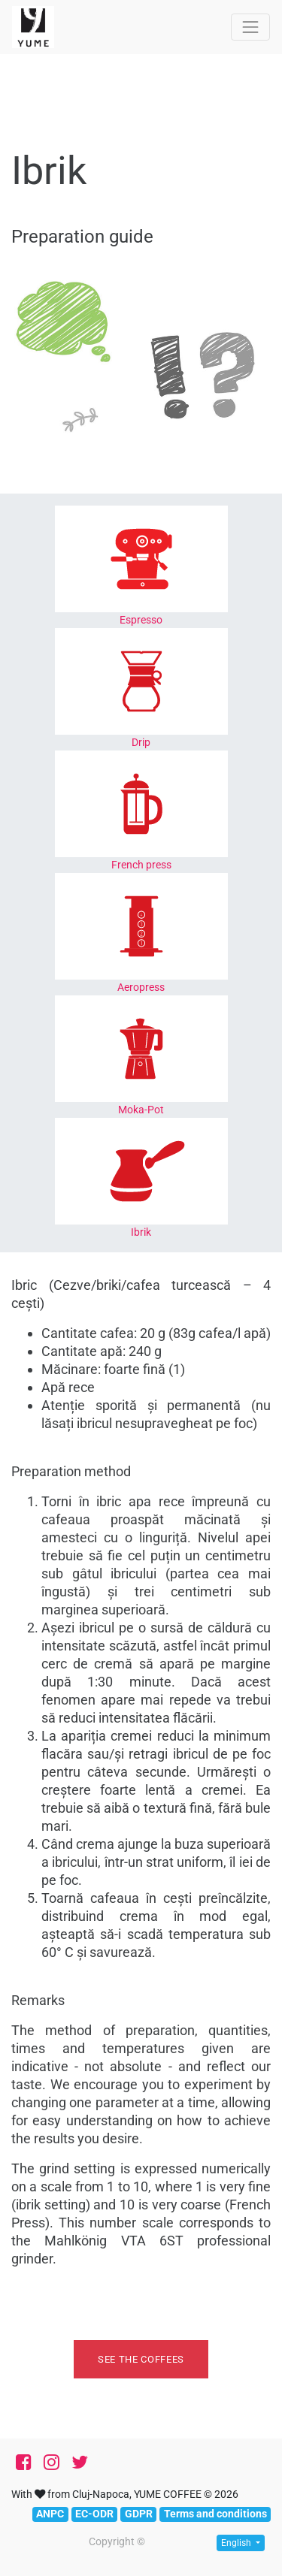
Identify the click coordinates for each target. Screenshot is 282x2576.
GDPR (139, 2514)
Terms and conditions (215, 2514)
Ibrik (141, 1232)
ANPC (50, 2514)
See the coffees (141, 2359)
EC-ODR (94, 2514)
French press (141, 865)
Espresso (141, 620)
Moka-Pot (141, 1110)
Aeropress (141, 987)
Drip (141, 742)
